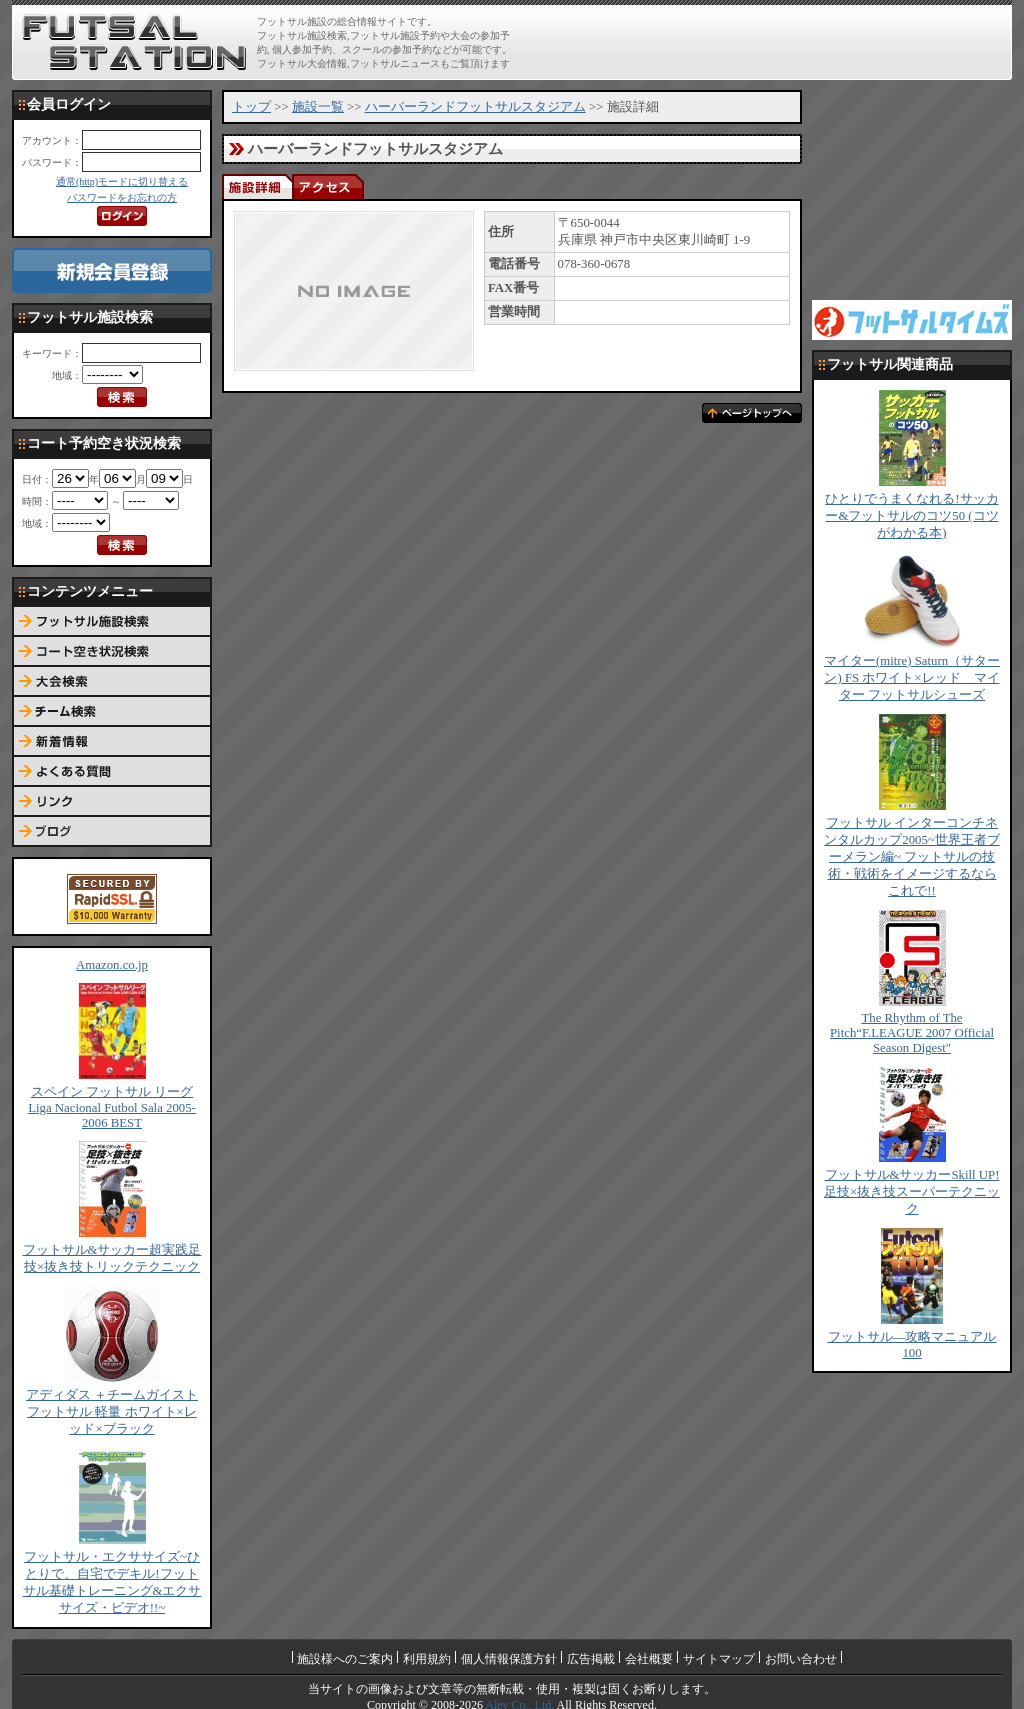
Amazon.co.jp (112, 965)
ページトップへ (752, 413)
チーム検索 (112, 712)
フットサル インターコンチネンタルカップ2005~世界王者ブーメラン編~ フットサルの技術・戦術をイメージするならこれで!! (912, 857)
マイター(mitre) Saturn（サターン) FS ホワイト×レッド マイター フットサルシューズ (912, 678)
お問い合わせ (801, 1659)
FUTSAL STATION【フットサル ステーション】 (134, 43)
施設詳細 (257, 186)
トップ (251, 107)
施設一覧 (318, 107)
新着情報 (112, 742)
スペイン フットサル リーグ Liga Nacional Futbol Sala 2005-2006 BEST (112, 1107)
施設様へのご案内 (345, 1659)
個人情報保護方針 (509, 1659)
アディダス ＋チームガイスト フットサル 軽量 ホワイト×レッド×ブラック (112, 1412)
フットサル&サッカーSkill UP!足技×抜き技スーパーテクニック (912, 1192)
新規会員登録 (112, 270)
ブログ (112, 832)
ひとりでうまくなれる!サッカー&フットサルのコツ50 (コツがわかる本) (911, 516)
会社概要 (649, 1659)
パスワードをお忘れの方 (122, 197)
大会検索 (112, 682)
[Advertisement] (773, 42)
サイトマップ (719, 1659)
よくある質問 (112, 772)
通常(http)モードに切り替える (122, 181)
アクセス (327, 186)
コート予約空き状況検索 (112, 652)
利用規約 (427, 1659)
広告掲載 (591, 1659)
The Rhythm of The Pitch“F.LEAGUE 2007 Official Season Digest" (912, 1033)
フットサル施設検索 (112, 622)
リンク (112, 802)
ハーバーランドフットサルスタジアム (475, 107)
